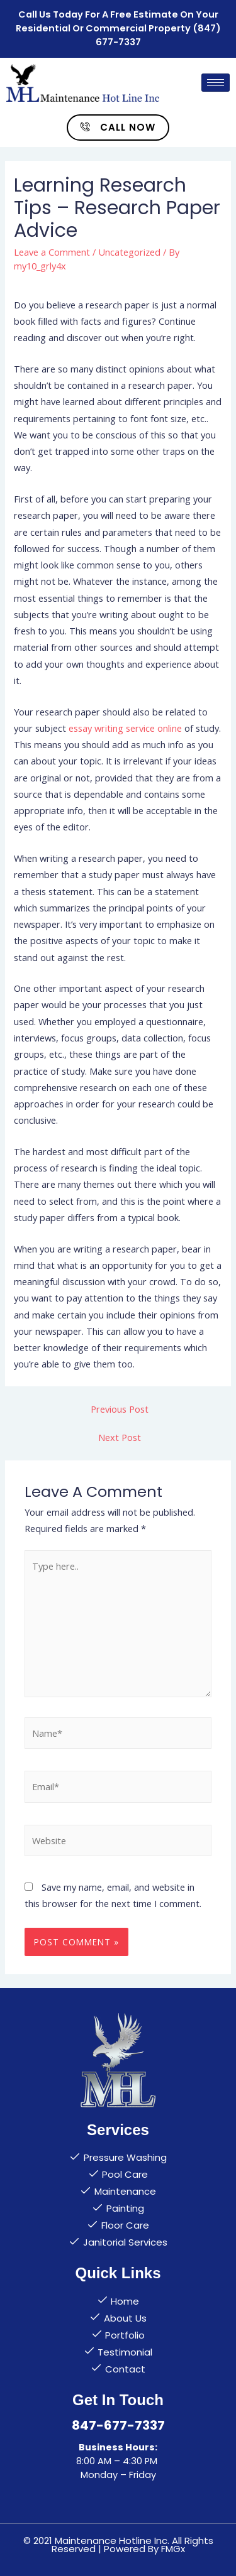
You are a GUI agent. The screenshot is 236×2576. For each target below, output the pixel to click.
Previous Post (120, 1409)
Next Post (119, 1437)
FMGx (173, 2548)
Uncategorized (129, 252)
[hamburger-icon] (215, 82)
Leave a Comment (52, 252)
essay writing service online (125, 728)
